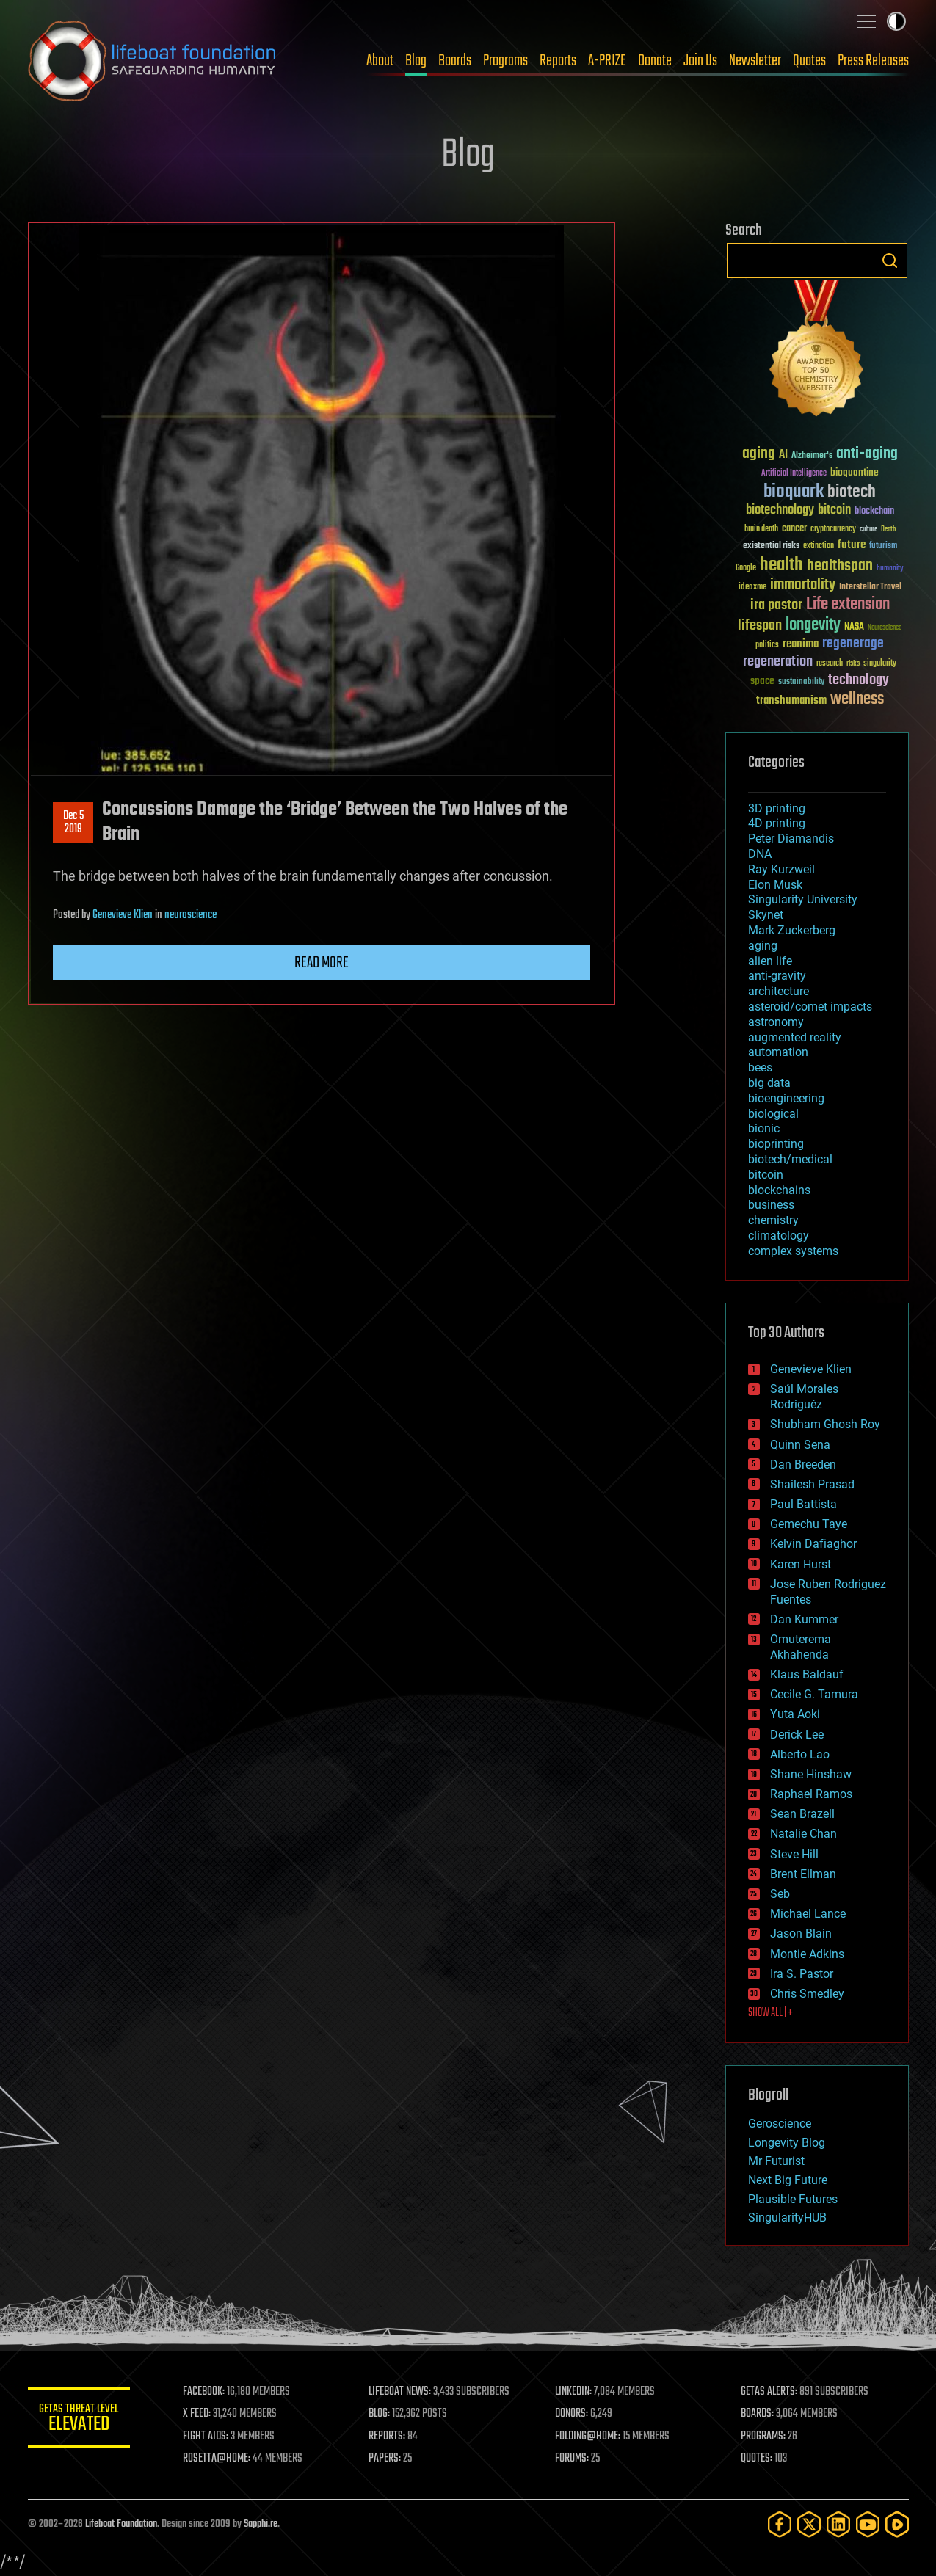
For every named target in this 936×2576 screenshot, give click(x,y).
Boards (454, 61)
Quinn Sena (800, 1445)
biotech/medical (790, 1159)
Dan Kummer (804, 1619)
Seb (780, 1894)
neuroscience (190, 915)
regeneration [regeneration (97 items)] (778, 661)
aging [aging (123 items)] (758, 454)
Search (889, 260)
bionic (764, 1128)
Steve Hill (794, 1854)
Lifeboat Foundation (121, 2524)
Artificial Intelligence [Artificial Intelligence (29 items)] (794, 474)
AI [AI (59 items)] (783, 455)
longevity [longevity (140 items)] (813, 625)
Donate (655, 61)
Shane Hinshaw (811, 1774)
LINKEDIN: (573, 2391)
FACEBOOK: (204, 2391)
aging (762, 946)
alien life (770, 961)
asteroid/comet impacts (810, 1007)
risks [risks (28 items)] (853, 663)
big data (769, 1083)
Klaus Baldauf (807, 1674)
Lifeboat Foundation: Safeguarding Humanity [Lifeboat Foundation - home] (152, 61)
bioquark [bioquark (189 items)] (793, 492)
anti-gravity (777, 976)
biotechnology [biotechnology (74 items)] (780, 510)
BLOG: (380, 2413)
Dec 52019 (72, 822)
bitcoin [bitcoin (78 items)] (834, 510)
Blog (416, 61)
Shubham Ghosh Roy (825, 1424)
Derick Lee (797, 1735)
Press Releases (873, 61)
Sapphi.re (260, 2524)
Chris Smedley (807, 1994)
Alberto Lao (800, 1754)
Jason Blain (801, 1933)
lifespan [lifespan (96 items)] (760, 625)
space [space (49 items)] (762, 680)
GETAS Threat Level (79, 2420)
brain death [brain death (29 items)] (761, 529)
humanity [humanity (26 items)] (890, 568)
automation (778, 1052)
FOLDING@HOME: (587, 2436)
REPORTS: (387, 2436)
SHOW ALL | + (770, 2013)
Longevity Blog (786, 2143)
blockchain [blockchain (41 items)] (874, 511)
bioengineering (786, 1098)
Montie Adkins (807, 1954)
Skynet (765, 915)
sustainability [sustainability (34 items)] (801, 682)
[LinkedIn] (838, 2524)
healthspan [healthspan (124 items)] (840, 566)
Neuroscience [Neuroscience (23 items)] (884, 629)
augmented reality (794, 1037)
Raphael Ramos (811, 1794)
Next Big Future (787, 2180)
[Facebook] (779, 2524)
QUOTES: (756, 2458)
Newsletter (755, 61)
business (771, 1205)
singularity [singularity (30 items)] (879, 664)
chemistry (773, 1220)
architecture (778, 991)
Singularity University (802, 899)
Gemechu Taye (808, 1524)
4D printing (776, 823)
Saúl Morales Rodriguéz (804, 1396)
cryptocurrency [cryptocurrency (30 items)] (833, 529)
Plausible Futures (793, 2199)
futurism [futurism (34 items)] (883, 547)
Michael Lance (808, 1914)
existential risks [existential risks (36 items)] (771, 546)
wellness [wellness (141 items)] (857, 699)
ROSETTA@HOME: (217, 2458)
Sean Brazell (802, 1814)
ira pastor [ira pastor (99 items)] (776, 605)
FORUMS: (572, 2458)
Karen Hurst (800, 1564)
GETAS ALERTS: (769, 2391)
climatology (778, 1235)
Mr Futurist (776, 2161)
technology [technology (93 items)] (858, 680)
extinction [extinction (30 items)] (818, 546)
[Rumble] (897, 2524)
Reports (558, 61)
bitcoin (765, 1175)
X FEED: (197, 2413)
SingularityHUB (787, 2217)
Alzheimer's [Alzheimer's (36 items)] (811, 456)
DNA (760, 854)
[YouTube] (867, 2524)
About (379, 61)
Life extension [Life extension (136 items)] (848, 604)
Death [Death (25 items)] (888, 529)
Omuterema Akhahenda (800, 1647)
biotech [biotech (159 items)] (851, 492)
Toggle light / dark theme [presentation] (896, 21)
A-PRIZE (607, 61)
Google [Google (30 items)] (746, 568)
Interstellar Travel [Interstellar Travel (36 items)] (870, 587)
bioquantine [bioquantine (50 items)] (854, 472)
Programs (505, 61)
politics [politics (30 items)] (767, 645)
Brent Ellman (803, 1874)
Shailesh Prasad (812, 1484)
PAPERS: (385, 2458)
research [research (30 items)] (829, 664)
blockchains (779, 1190)
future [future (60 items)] (852, 545)
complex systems (793, 1251)
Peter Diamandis (791, 838)
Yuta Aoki (795, 1714)
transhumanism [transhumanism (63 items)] (791, 700)
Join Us (700, 61)
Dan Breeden (803, 1464)
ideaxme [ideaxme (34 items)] (752, 588)
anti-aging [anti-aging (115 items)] (867, 454)
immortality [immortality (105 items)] (802, 585)
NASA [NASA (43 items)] (854, 627)
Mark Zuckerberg (791, 930)
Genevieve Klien (122, 915)
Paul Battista (803, 1504)
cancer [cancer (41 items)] (794, 529)
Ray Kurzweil (781, 869)
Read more (321, 962)
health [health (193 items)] (781, 565)
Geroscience (779, 2124)
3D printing (776, 808)
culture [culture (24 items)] (868, 529)
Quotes (809, 61)
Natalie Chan (803, 1834)
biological (773, 1114)
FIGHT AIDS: (206, 2436)
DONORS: (571, 2413)
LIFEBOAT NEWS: (400, 2391)
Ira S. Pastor (801, 1974)
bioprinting (776, 1144)
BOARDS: (757, 2413)
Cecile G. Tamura (814, 1694)
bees (760, 1067)
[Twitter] (809, 2524)
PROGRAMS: (763, 2436)
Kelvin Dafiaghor (813, 1544)
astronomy (776, 1022)
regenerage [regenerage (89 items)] (853, 644)
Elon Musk (775, 885)
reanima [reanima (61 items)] (801, 644)
